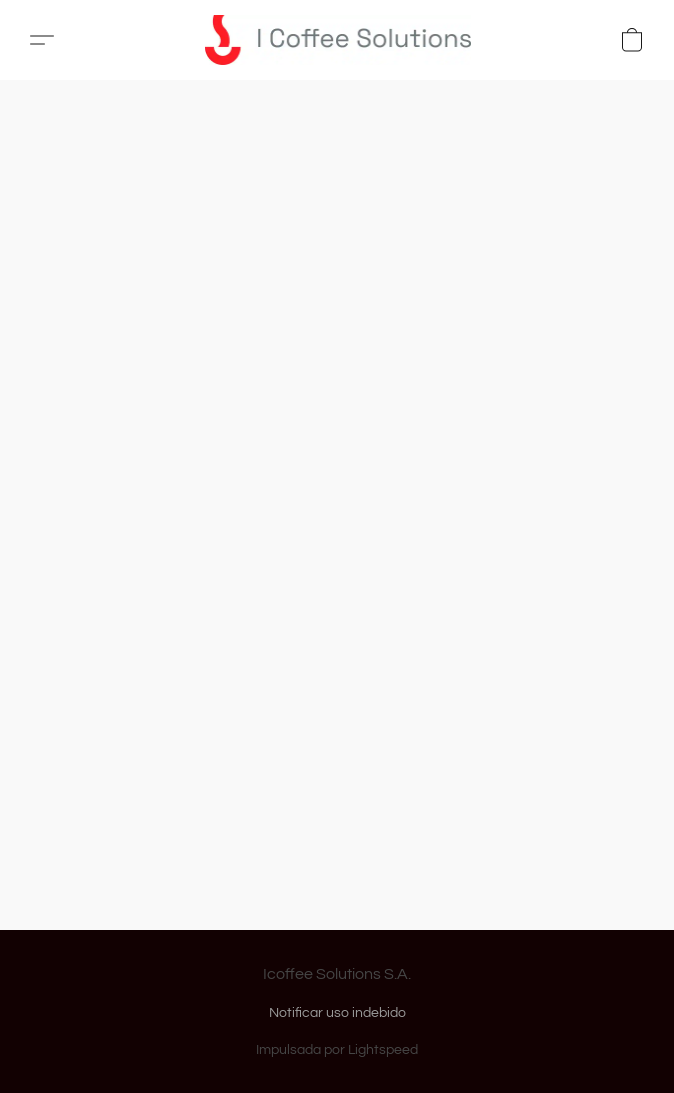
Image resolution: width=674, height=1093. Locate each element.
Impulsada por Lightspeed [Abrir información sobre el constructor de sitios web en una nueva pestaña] (337, 1050)
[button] (345, 40)
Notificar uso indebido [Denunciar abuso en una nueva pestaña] (337, 1013)
